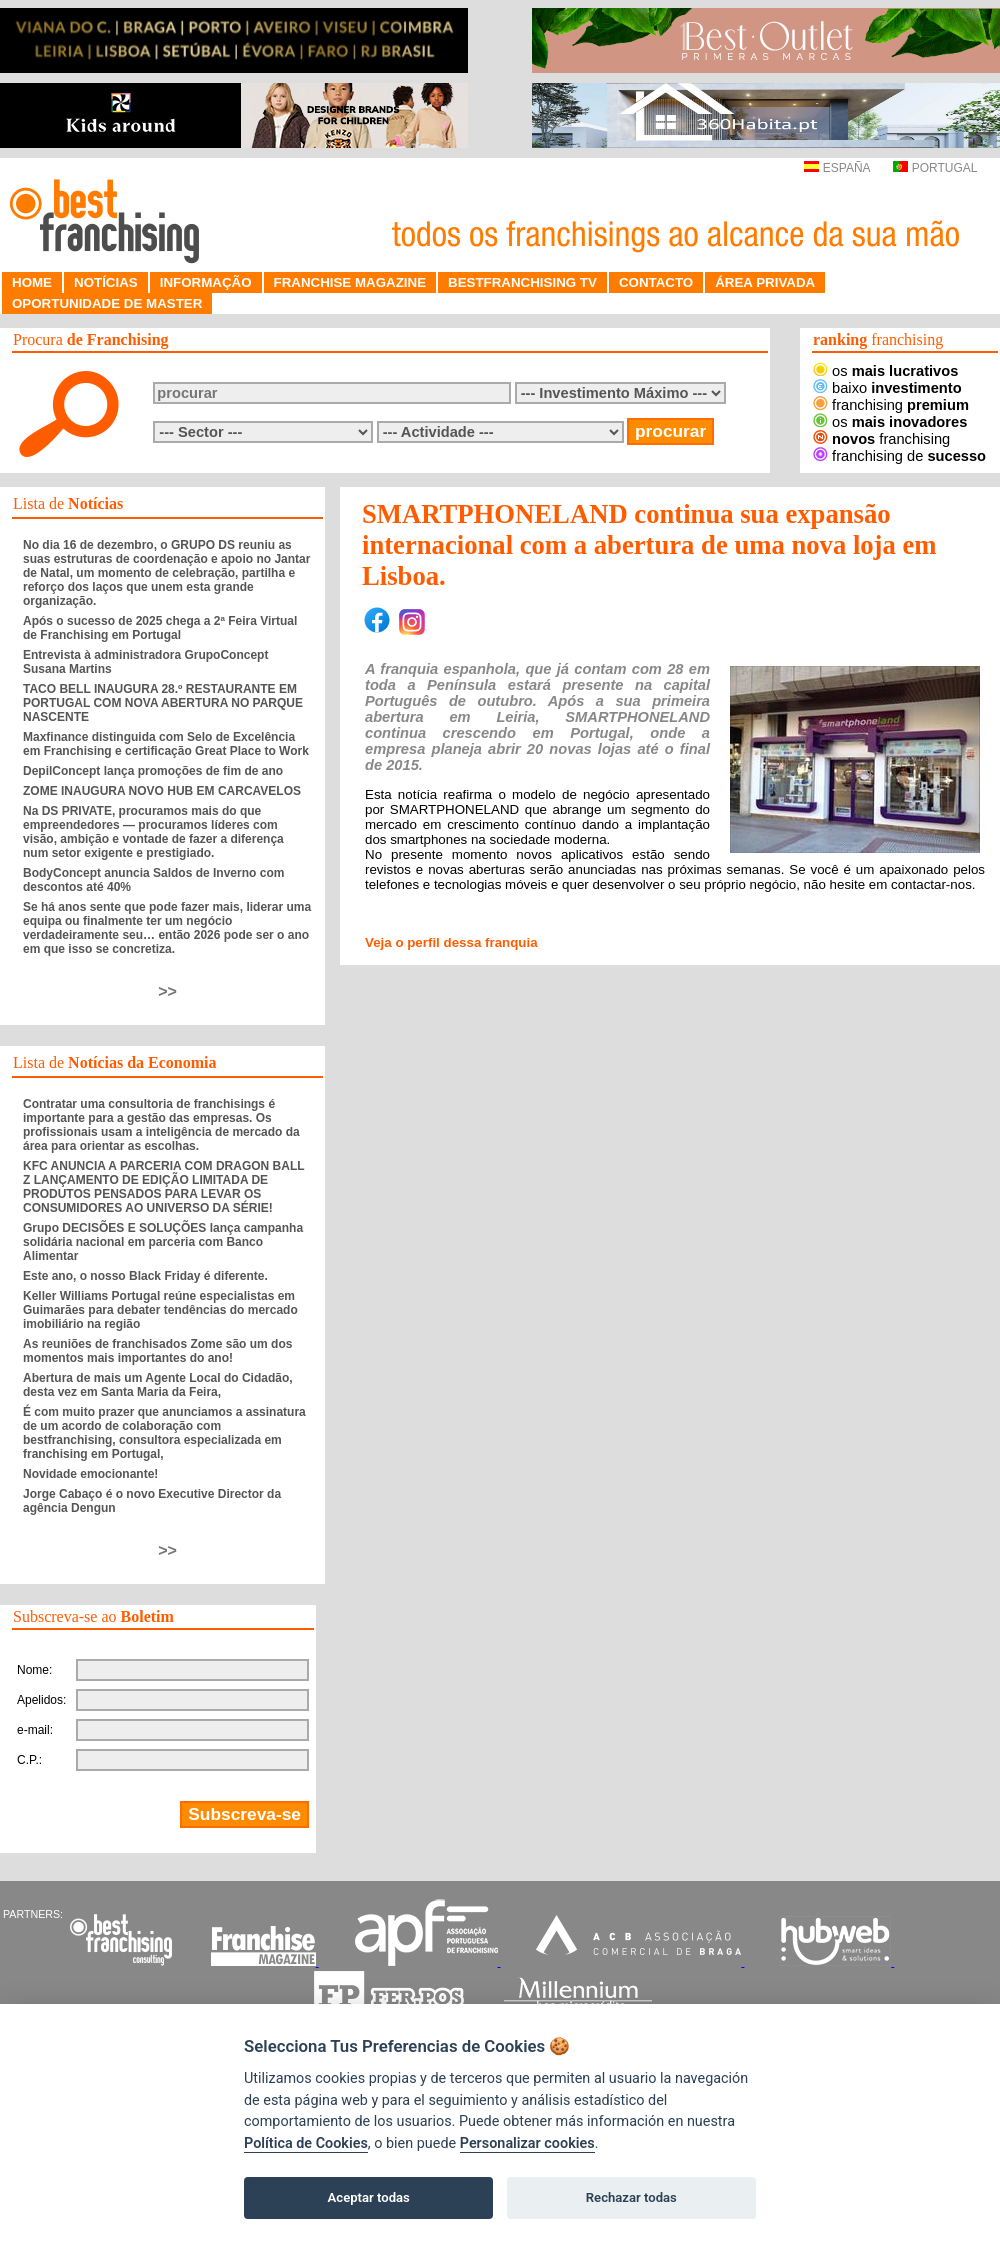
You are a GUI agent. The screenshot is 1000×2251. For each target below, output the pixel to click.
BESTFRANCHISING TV (522, 282)
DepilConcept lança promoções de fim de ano (153, 771)
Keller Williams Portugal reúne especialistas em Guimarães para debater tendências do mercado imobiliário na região (160, 1310)
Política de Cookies (306, 2143)
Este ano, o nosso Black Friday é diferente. (145, 1276)
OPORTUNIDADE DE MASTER (107, 303)
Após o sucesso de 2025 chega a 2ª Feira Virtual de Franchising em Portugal (160, 628)
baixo (887, 388)
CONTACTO (656, 282)
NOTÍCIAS (106, 282)
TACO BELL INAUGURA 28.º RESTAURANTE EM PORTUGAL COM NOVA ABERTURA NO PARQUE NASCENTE (163, 703)
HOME (32, 282)
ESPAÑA (836, 168)
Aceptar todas (369, 2197)
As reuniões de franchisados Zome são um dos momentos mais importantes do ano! (157, 1351)
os (885, 371)
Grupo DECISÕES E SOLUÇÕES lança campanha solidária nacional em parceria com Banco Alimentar (163, 1242)
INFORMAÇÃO (206, 282)
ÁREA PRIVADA (765, 282)
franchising (891, 405)
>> (167, 991)
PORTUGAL (935, 168)
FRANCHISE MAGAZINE (350, 282)
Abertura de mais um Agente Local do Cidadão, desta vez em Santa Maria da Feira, (158, 1385)
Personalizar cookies (527, 2143)
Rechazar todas (631, 2197)
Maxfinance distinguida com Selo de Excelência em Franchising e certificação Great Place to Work (166, 744)
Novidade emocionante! (90, 1474)
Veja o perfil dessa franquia (451, 942)
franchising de (899, 456)
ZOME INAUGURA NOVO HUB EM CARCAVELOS (162, 791)
